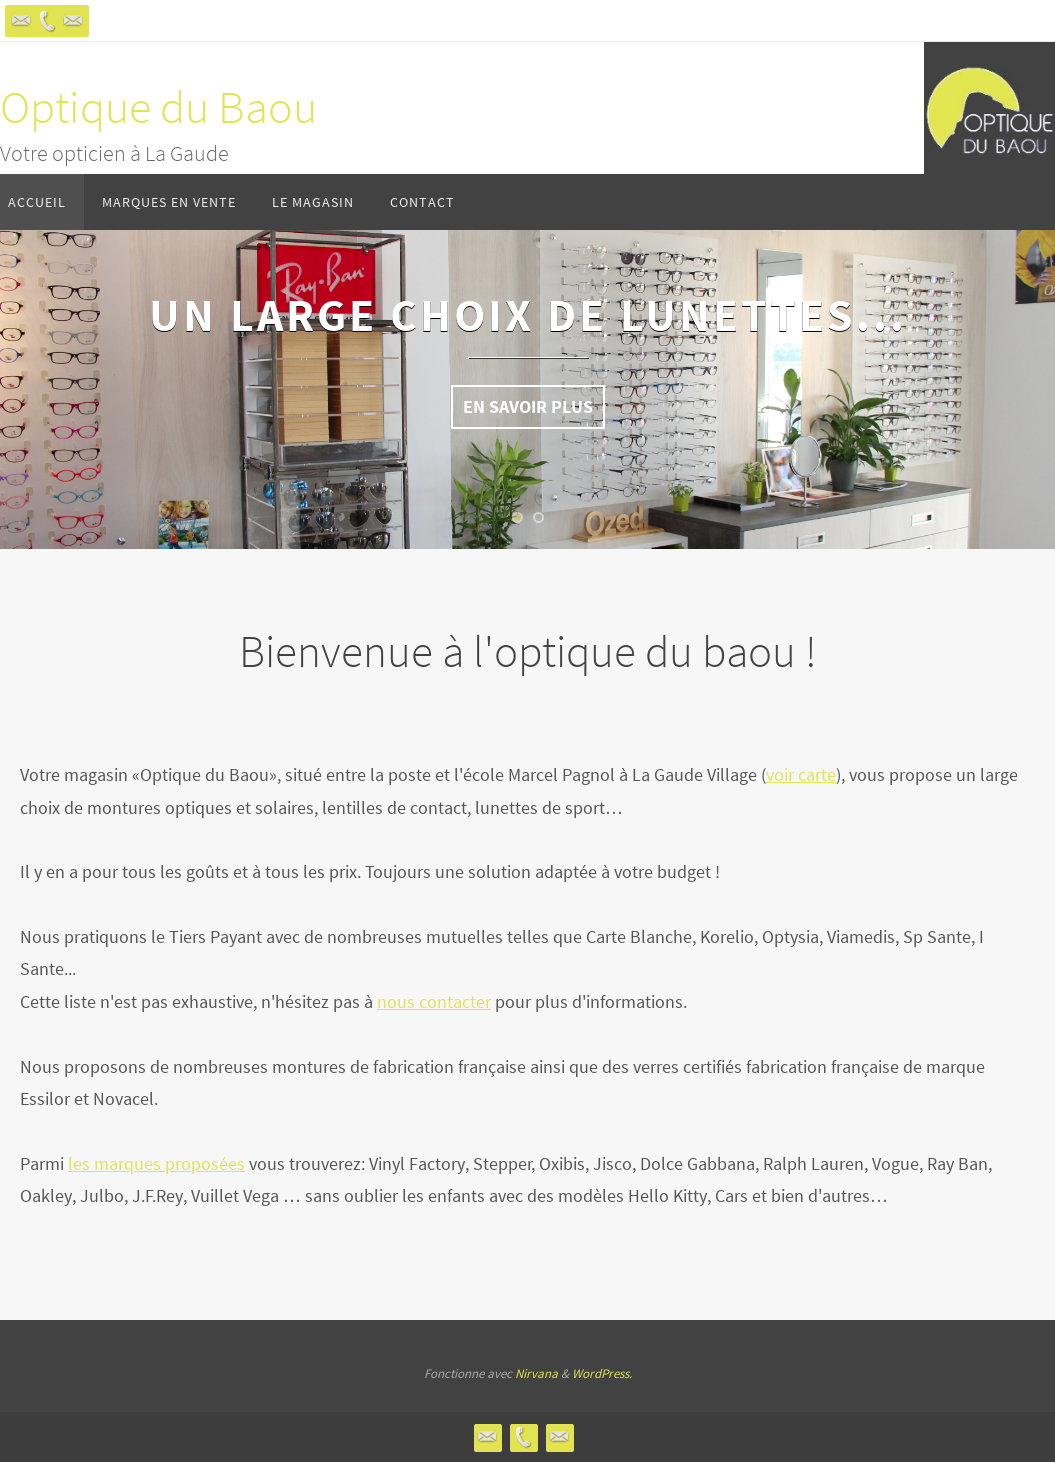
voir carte (801, 774)
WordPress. (602, 1373)
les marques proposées (156, 1163)
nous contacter (434, 1001)
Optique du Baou (158, 107)
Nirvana (536, 1373)
